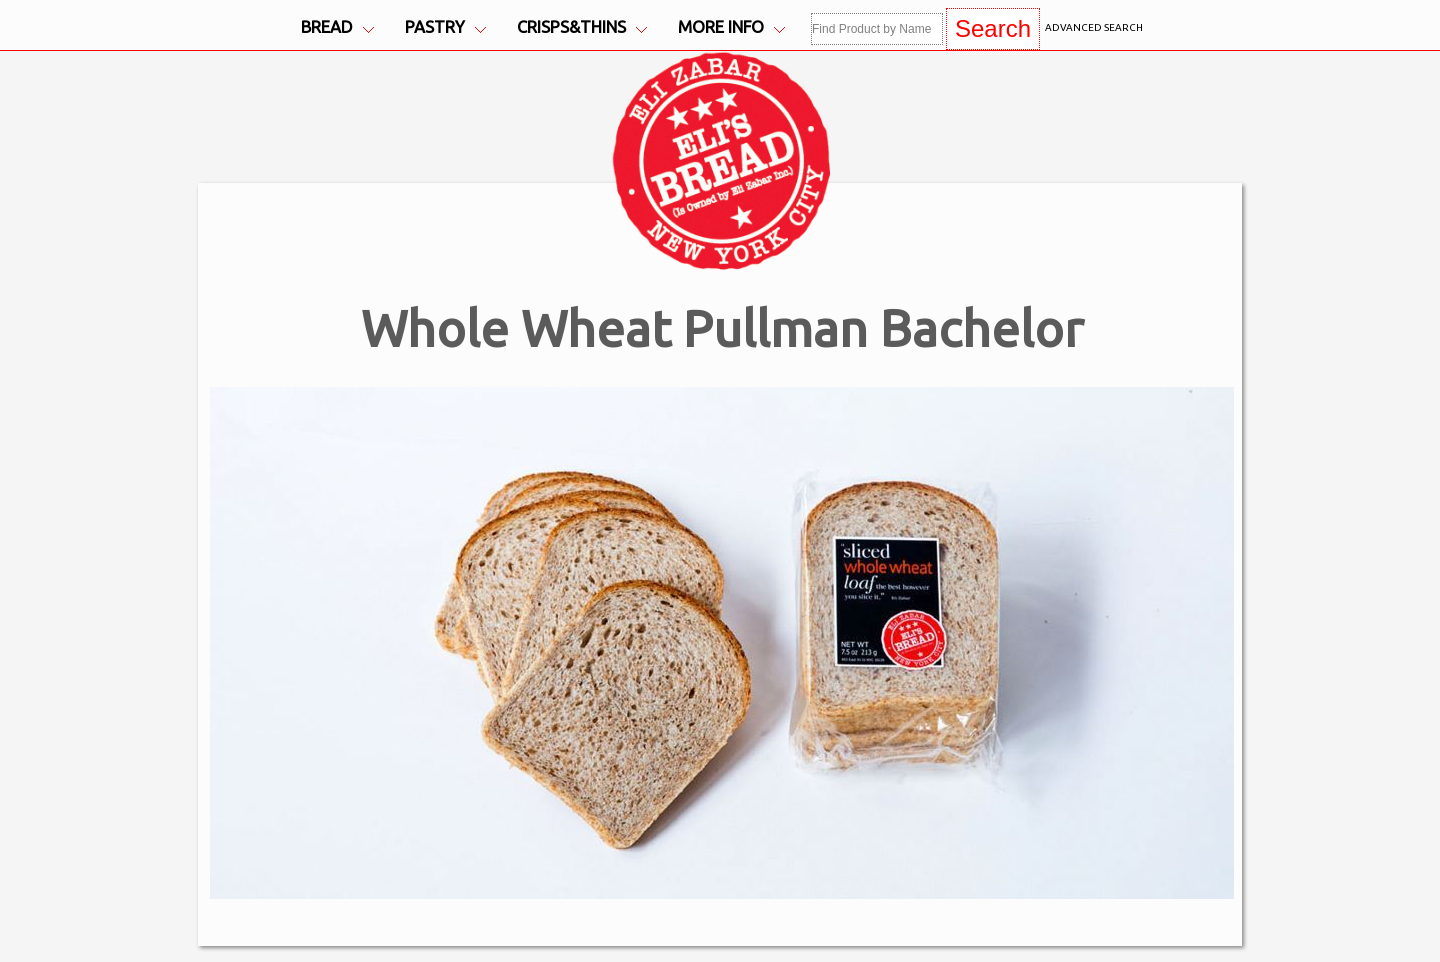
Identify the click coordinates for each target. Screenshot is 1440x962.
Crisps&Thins (582, 27)
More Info (731, 27)
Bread (337, 27)
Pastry (445, 27)
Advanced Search (1094, 27)
